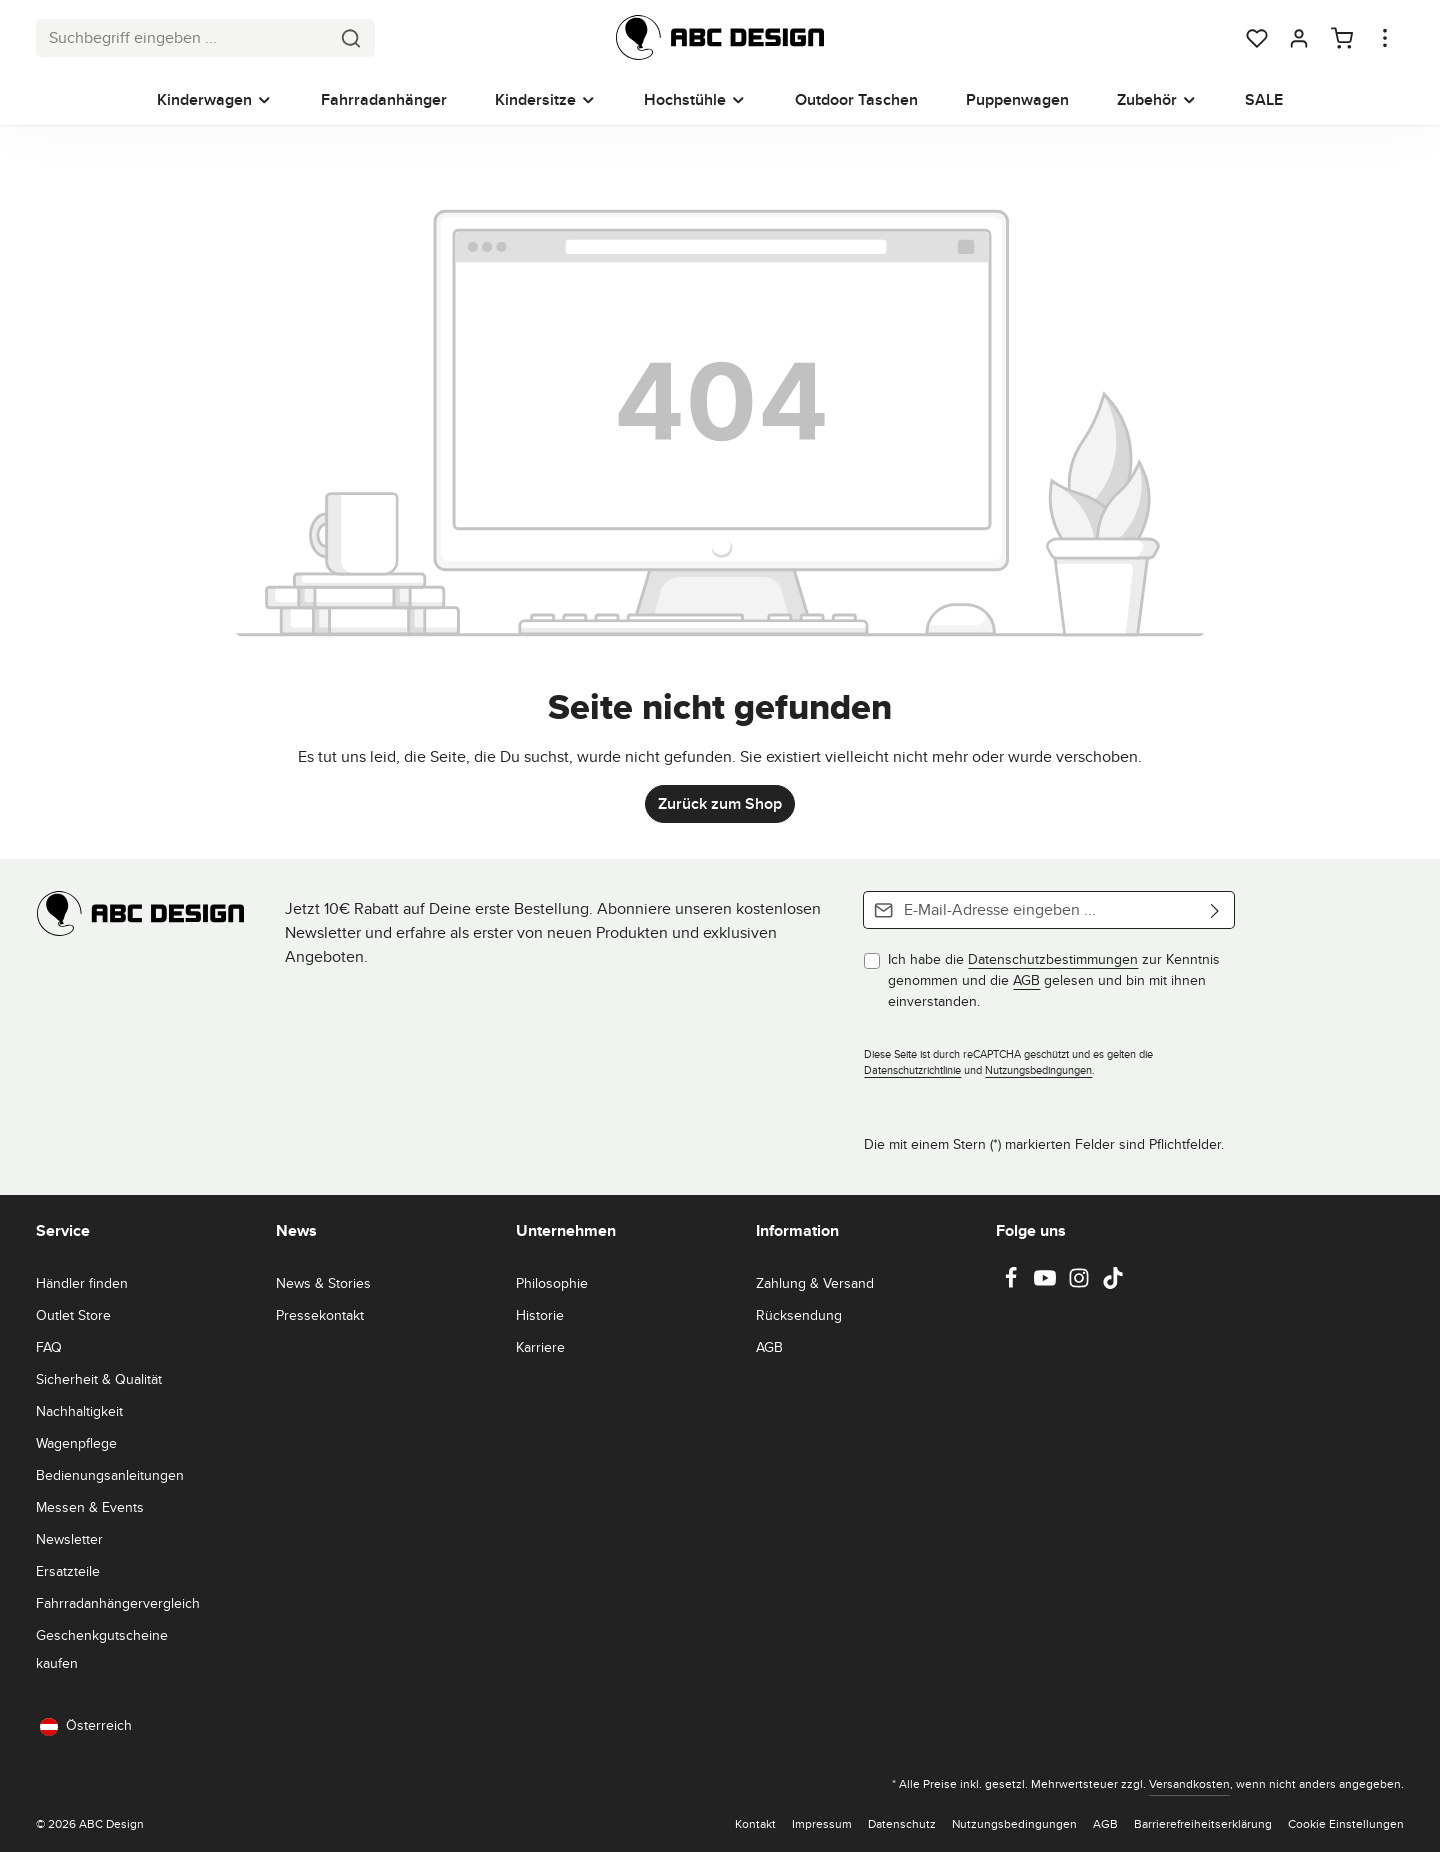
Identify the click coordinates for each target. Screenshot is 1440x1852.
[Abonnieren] (1215, 910)
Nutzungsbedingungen (1038, 1070)
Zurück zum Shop (720, 803)
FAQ (49, 1347)
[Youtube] (1047, 1284)
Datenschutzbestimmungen (1053, 959)
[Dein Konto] (1299, 38)
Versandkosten (1189, 1783)
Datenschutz (902, 1823)
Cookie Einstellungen (1346, 1823)
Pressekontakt (320, 1315)
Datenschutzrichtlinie (912, 1070)
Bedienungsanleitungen (110, 1475)
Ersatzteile (68, 1571)
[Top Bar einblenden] (1385, 38)
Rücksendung (799, 1315)
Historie (540, 1315)
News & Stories (323, 1283)
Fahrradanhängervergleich (118, 1603)
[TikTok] (1113, 1284)
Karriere (540, 1347)
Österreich (86, 1725)
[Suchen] (351, 38)
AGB (1026, 980)
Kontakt (755, 1823)
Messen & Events (90, 1507)
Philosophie (552, 1283)
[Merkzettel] (1257, 38)
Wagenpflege (76, 1443)
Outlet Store (73, 1315)
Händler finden (82, 1283)
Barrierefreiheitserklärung (1203, 1823)
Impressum (822, 1823)
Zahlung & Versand (815, 1283)
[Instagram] (1081, 1284)
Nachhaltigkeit (79, 1411)
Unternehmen (566, 1230)
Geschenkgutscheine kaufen (102, 1649)
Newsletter (69, 1539)
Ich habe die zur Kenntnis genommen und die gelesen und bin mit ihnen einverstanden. (1054, 980)
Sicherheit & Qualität (99, 1379)
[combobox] (182, 38)
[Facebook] (1013, 1284)
